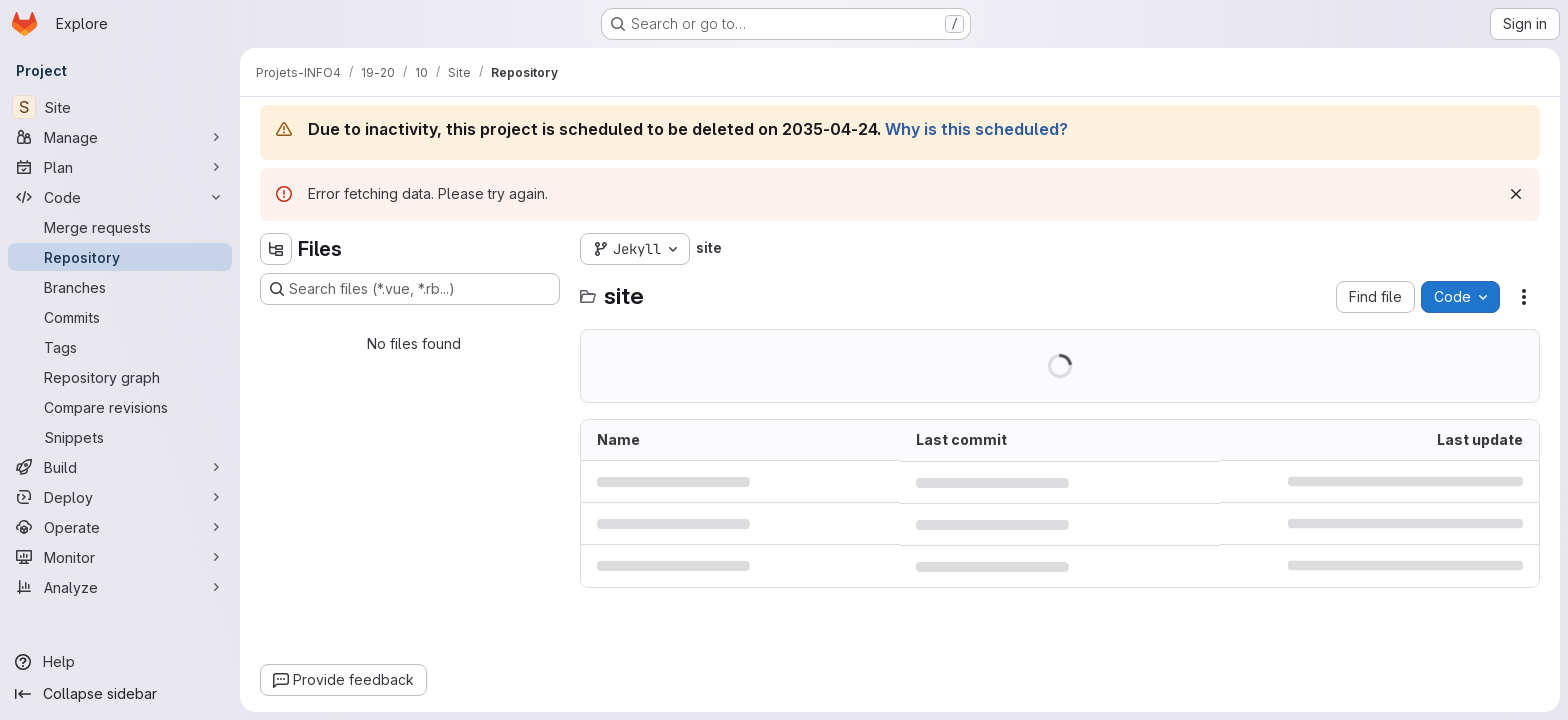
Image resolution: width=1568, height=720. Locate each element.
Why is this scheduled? (976, 129)
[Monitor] (120, 557)
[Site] (120, 107)
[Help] (120, 662)
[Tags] (120, 347)
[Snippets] (120, 437)
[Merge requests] (120, 227)
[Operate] (120, 527)
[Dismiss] (1516, 194)
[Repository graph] (120, 377)
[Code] (120, 197)
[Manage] (120, 137)
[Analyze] (120, 587)
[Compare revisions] (120, 407)
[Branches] (120, 287)
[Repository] (120, 257)
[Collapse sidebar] (120, 694)
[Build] (120, 467)
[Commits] (120, 317)
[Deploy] (120, 497)
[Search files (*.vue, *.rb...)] (410, 289)
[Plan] (120, 167)
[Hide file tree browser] (276, 249)
